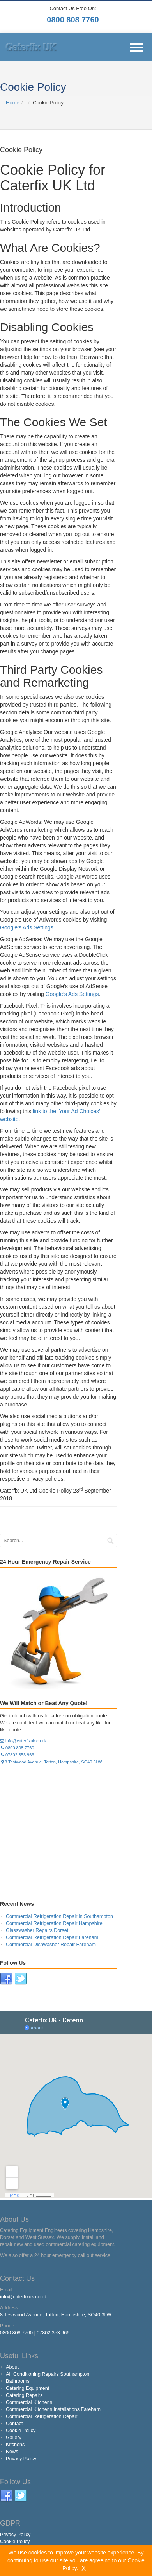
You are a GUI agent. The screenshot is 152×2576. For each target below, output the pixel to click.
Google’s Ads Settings (72, 994)
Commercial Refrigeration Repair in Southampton (59, 1916)
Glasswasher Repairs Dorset (37, 1930)
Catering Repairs (24, 2395)
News (12, 2451)
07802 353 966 (17, 1755)
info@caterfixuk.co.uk (23, 1740)
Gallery (13, 2437)
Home (12, 103)
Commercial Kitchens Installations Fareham (53, 2409)
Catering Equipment (27, 2388)
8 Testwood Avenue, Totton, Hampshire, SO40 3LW (51, 1762)
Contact (14, 2423)
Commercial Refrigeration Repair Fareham (52, 1937)
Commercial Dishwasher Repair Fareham (51, 1944)
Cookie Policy (20, 2430)
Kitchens (15, 2444)
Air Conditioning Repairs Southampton (47, 2374)
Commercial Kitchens (29, 2402)
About (12, 2367)
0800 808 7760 (73, 19)
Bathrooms (18, 2381)
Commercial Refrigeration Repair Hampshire (54, 1923)
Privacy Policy (21, 2458)
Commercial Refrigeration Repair (41, 2416)
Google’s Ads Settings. (27, 927)
